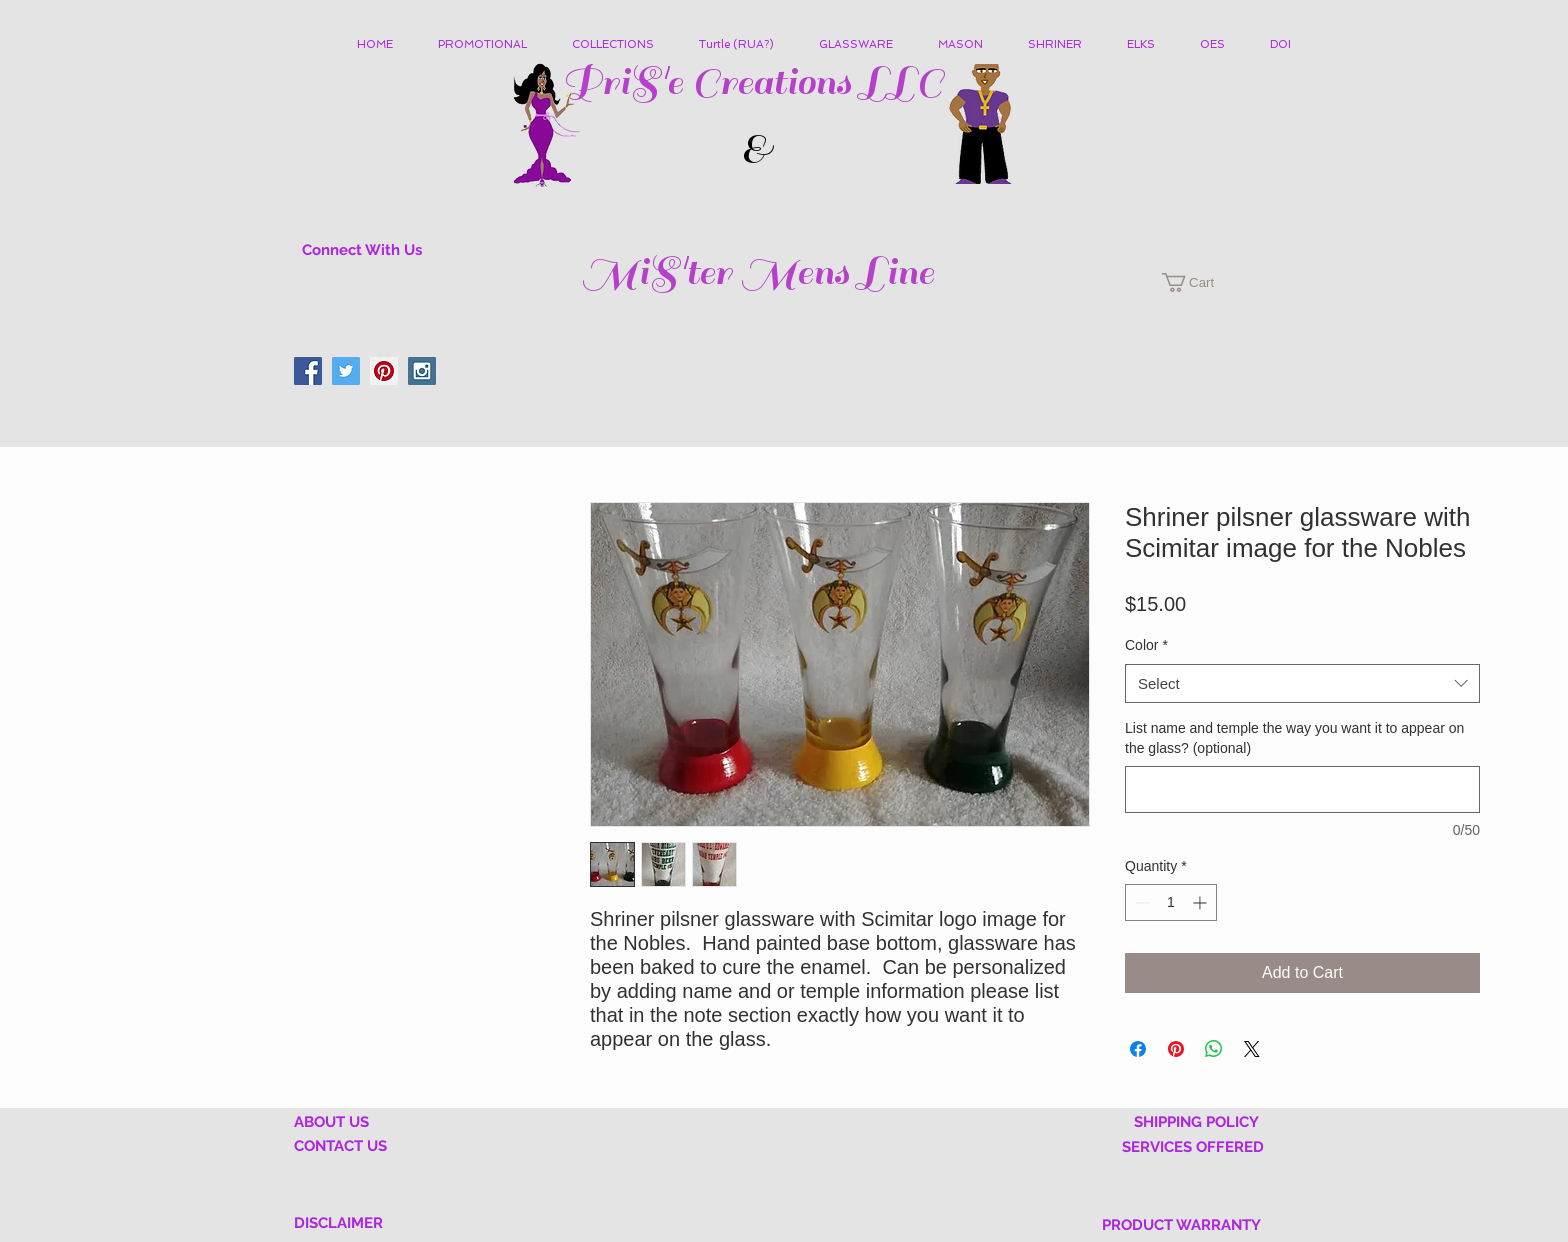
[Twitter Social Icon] (346, 371)
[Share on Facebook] (1138, 1049)
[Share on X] (1252, 1049)
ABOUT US (331, 1122)
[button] (620, 45)
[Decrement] (1140, 902)
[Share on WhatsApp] (1214, 1049)
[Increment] (1201, 902)
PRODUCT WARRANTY (1181, 1225)
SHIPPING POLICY (1196, 1122)
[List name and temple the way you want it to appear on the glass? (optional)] (1302, 789)
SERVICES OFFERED (1193, 1147)
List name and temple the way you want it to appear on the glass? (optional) (1294, 738)
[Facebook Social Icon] (308, 371)
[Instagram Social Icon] (422, 371)
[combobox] (1302, 683)
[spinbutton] (1171, 902)
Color (1146, 645)
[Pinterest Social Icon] (384, 371)
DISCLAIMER (338, 1223)
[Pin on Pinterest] (1176, 1049)
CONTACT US (340, 1146)
